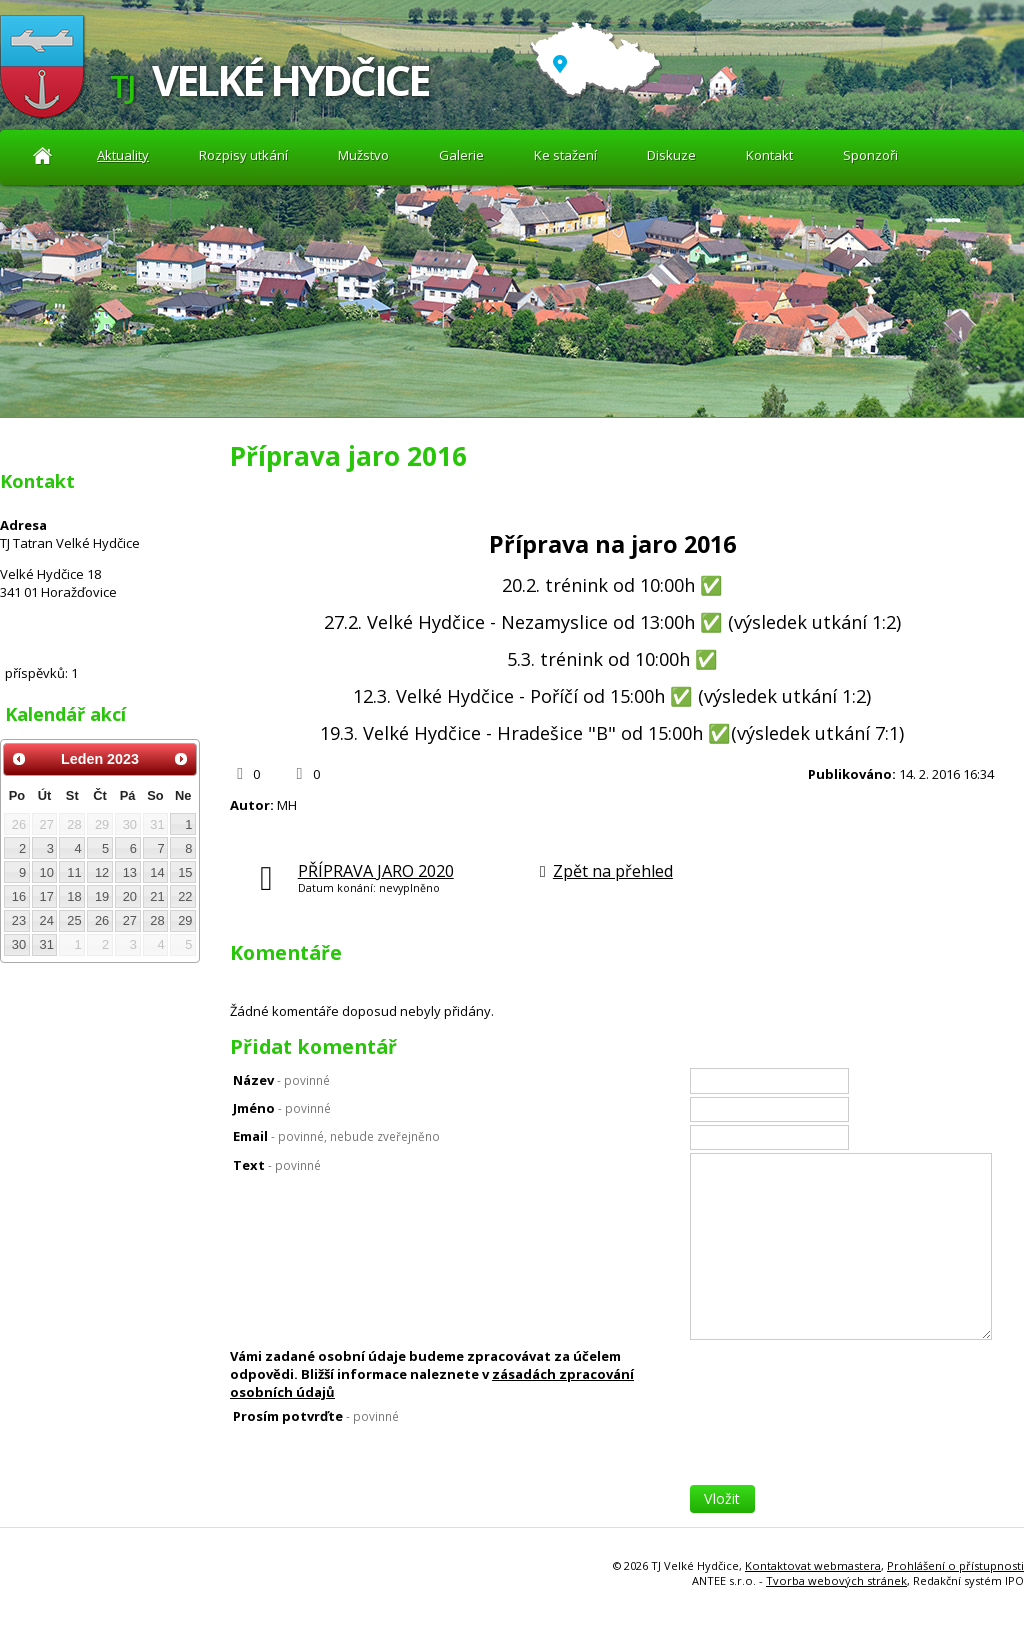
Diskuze (671, 155)
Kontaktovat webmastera (813, 1565)
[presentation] (842, 1446)
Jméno (282, 1108)
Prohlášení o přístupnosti (955, 1565)
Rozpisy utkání (243, 155)
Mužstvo (363, 155)
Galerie (461, 155)
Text (277, 1165)
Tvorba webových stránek (836, 1580)
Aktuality (42, 155)
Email (336, 1136)
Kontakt (769, 155)
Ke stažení (565, 155)
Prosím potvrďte (316, 1416)
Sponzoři (870, 155)
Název (281, 1080)
